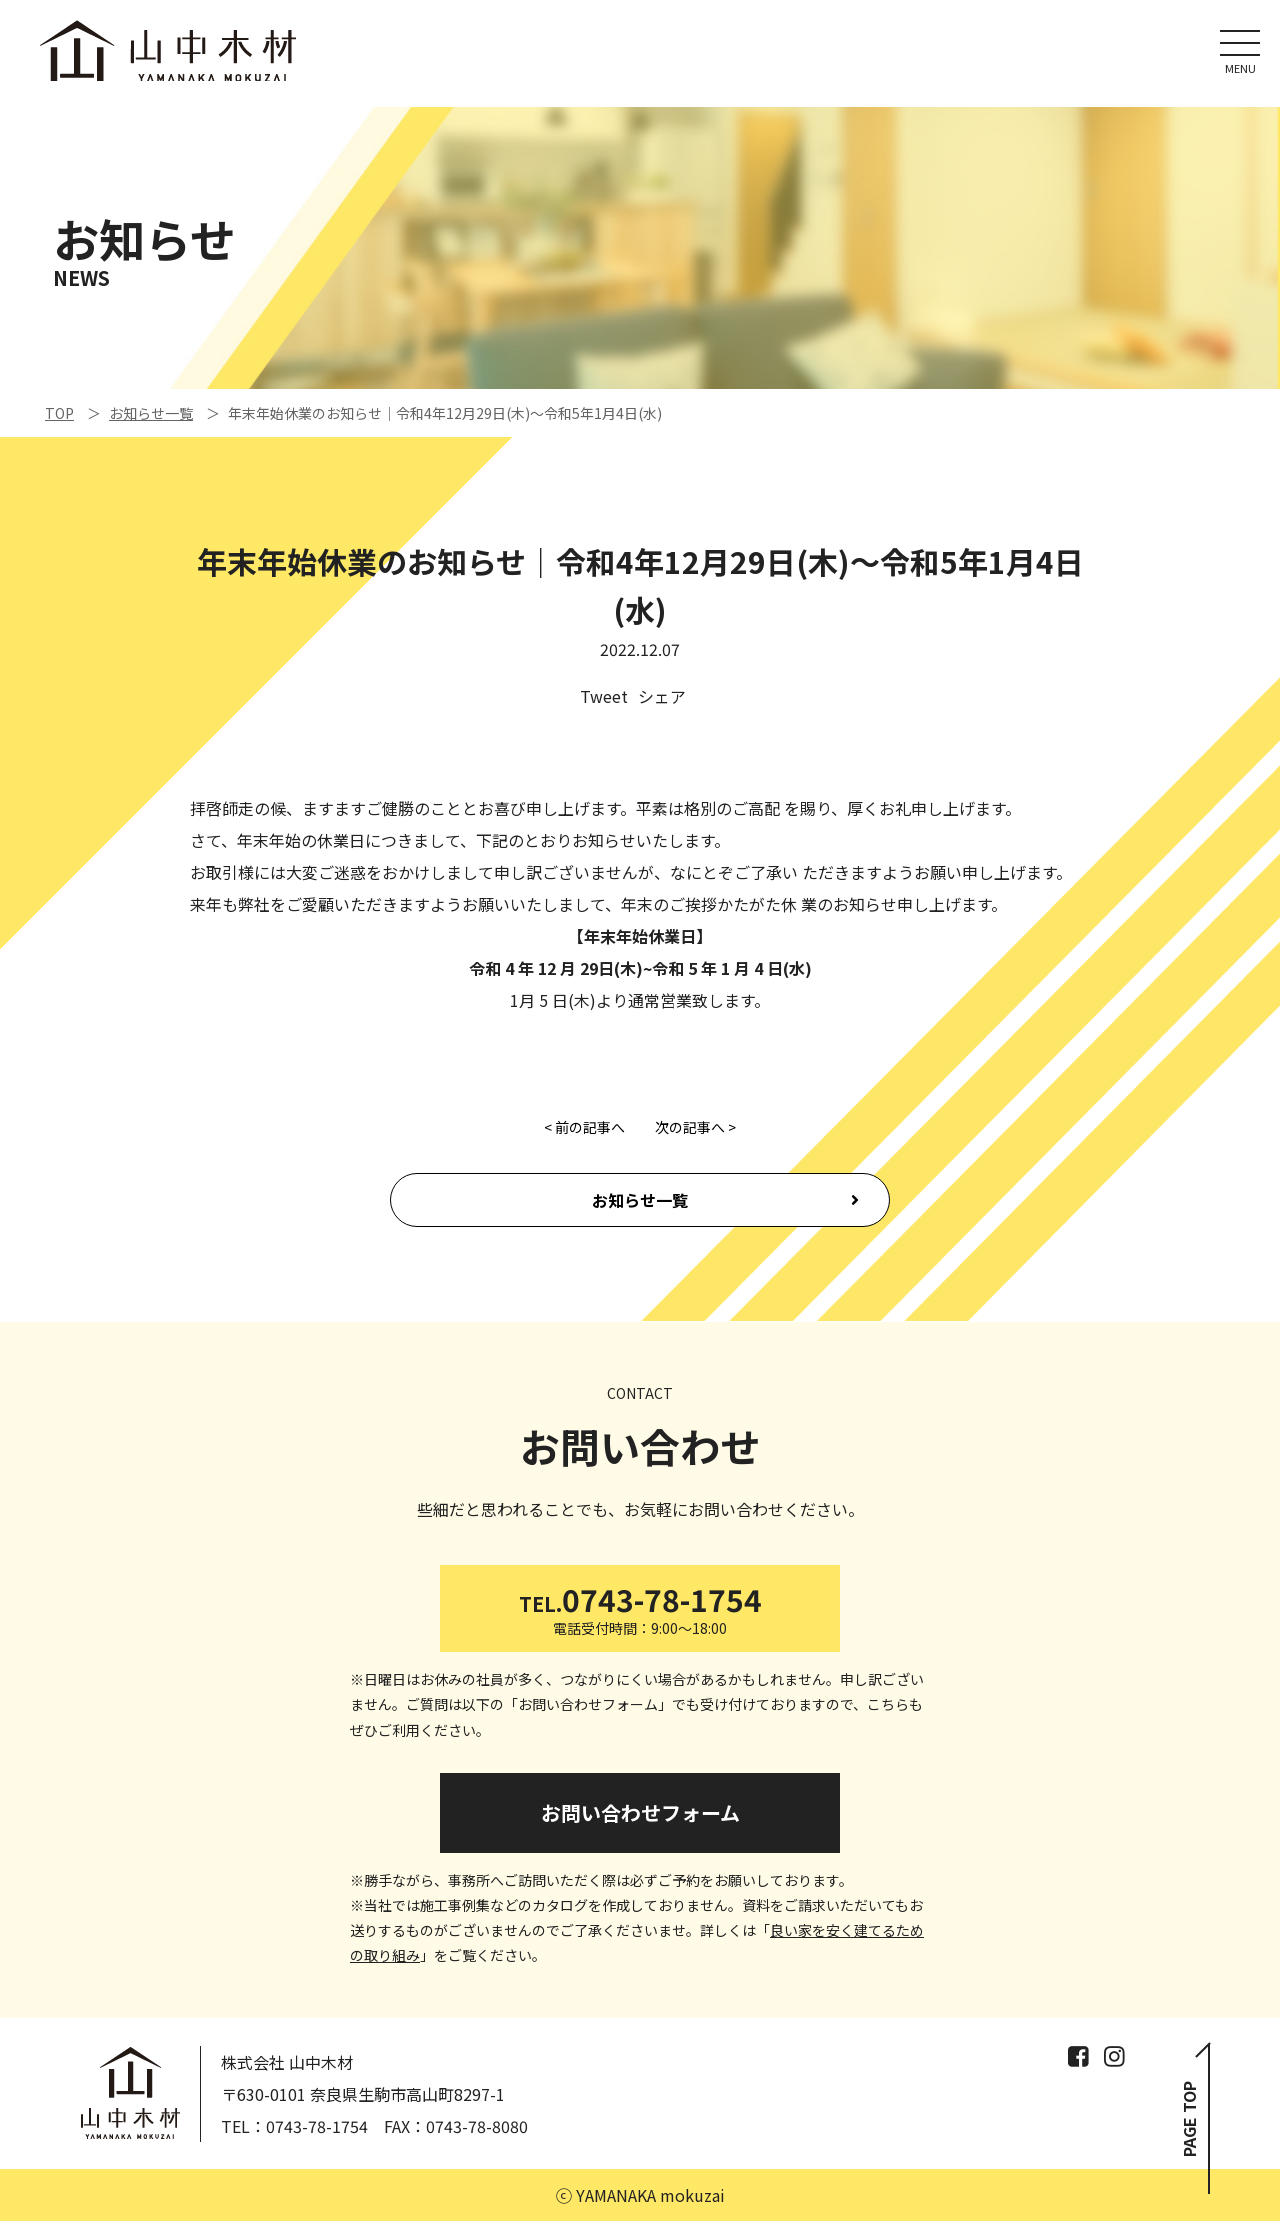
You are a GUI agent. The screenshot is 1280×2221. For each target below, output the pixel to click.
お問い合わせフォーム (640, 1812)
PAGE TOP (1189, 2119)
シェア (662, 696)
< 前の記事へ (584, 1127)
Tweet (604, 696)
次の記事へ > (695, 1127)
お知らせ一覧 (640, 1200)
